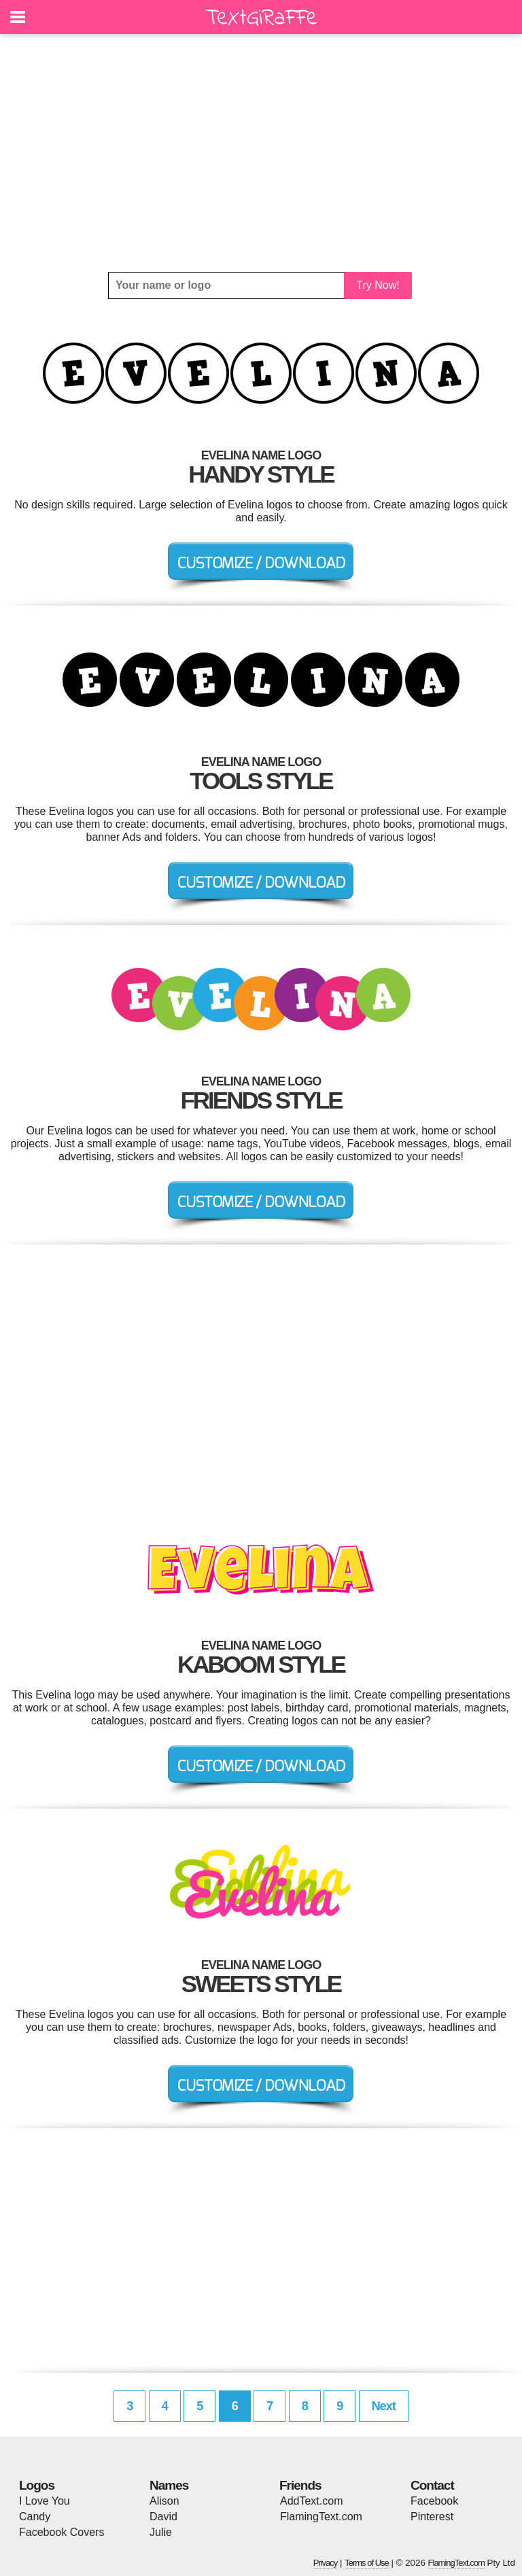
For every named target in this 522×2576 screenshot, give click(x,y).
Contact (432, 2485)
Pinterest (432, 2516)
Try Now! (377, 285)
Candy (34, 2516)
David (163, 2516)
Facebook (434, 2501)
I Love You (44, 2501)
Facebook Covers (61, 2532)
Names (169, 2485)
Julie (161, 2532)
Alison (164, 2501)
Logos (36, 2485)
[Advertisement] (261, 153)
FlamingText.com (321, 2516)
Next (384, 2406)
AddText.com (311, 2501)
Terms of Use (367, 2563)
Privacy (325, 2563)
